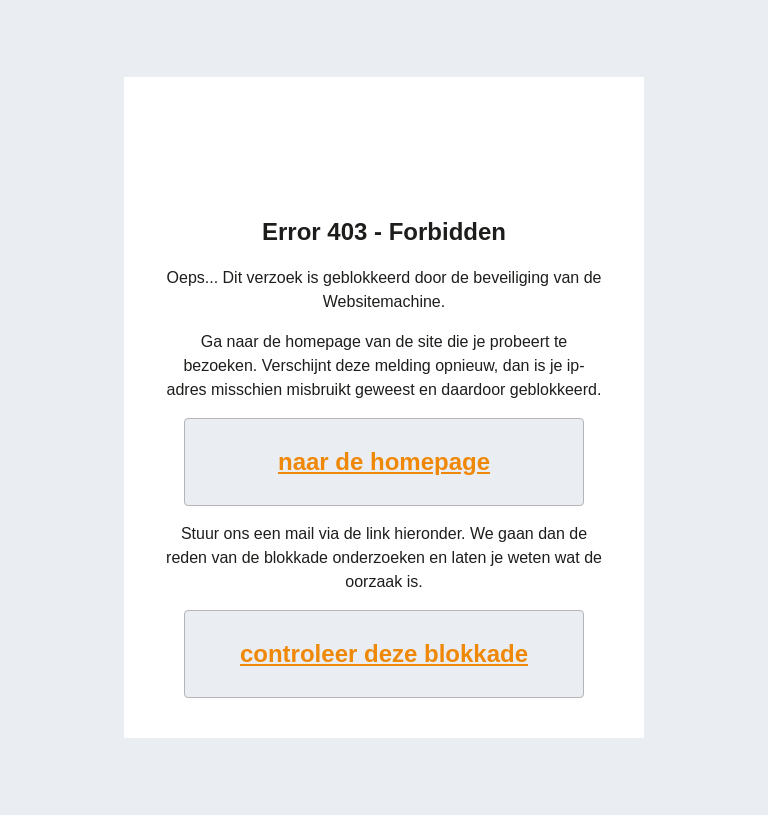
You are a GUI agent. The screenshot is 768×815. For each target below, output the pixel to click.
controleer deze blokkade (384, 653)
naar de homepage (384, 461)
